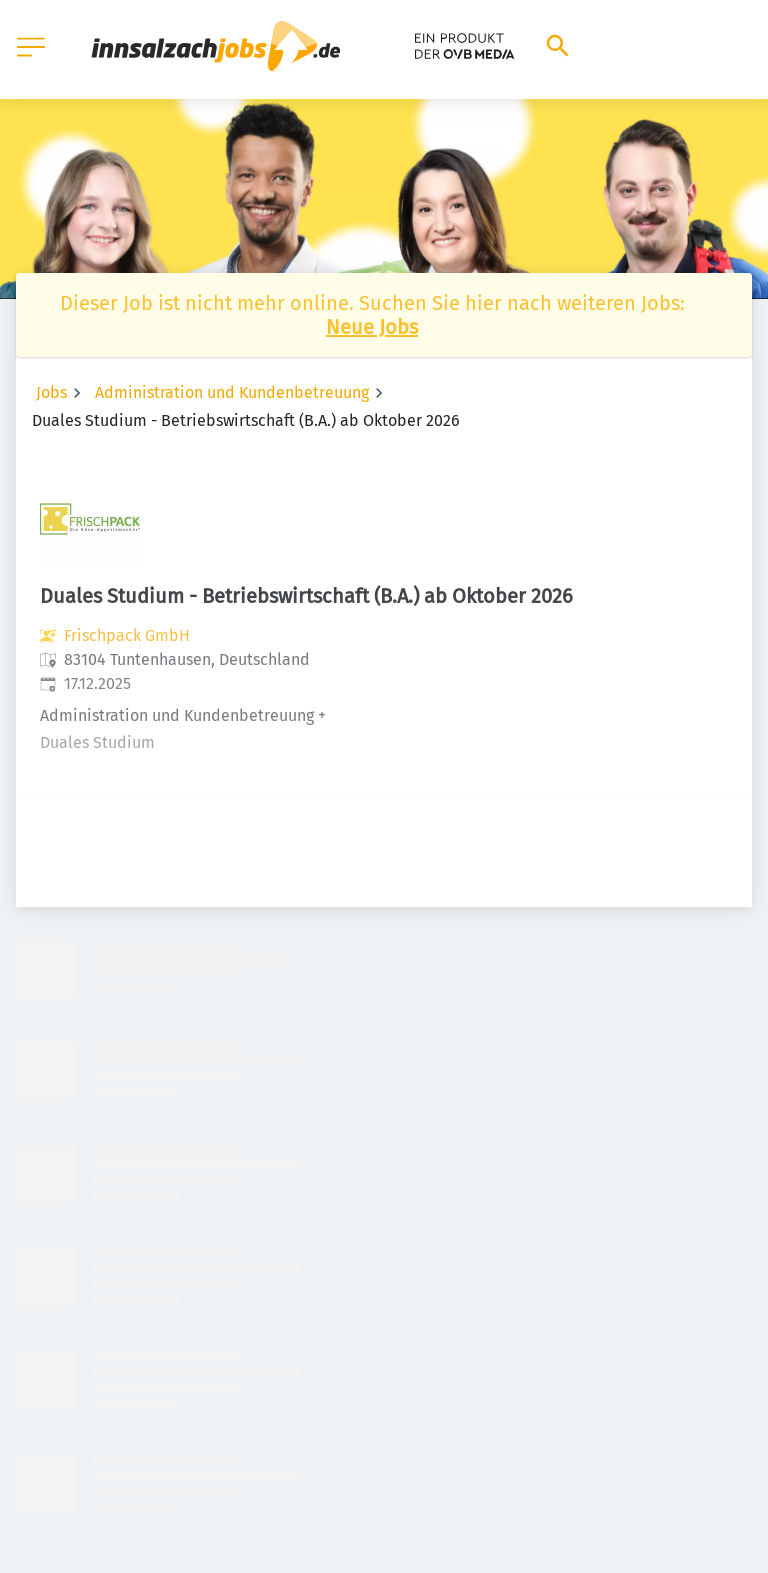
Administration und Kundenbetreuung (232, 392)
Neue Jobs (372, 327)
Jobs (51, 392)
